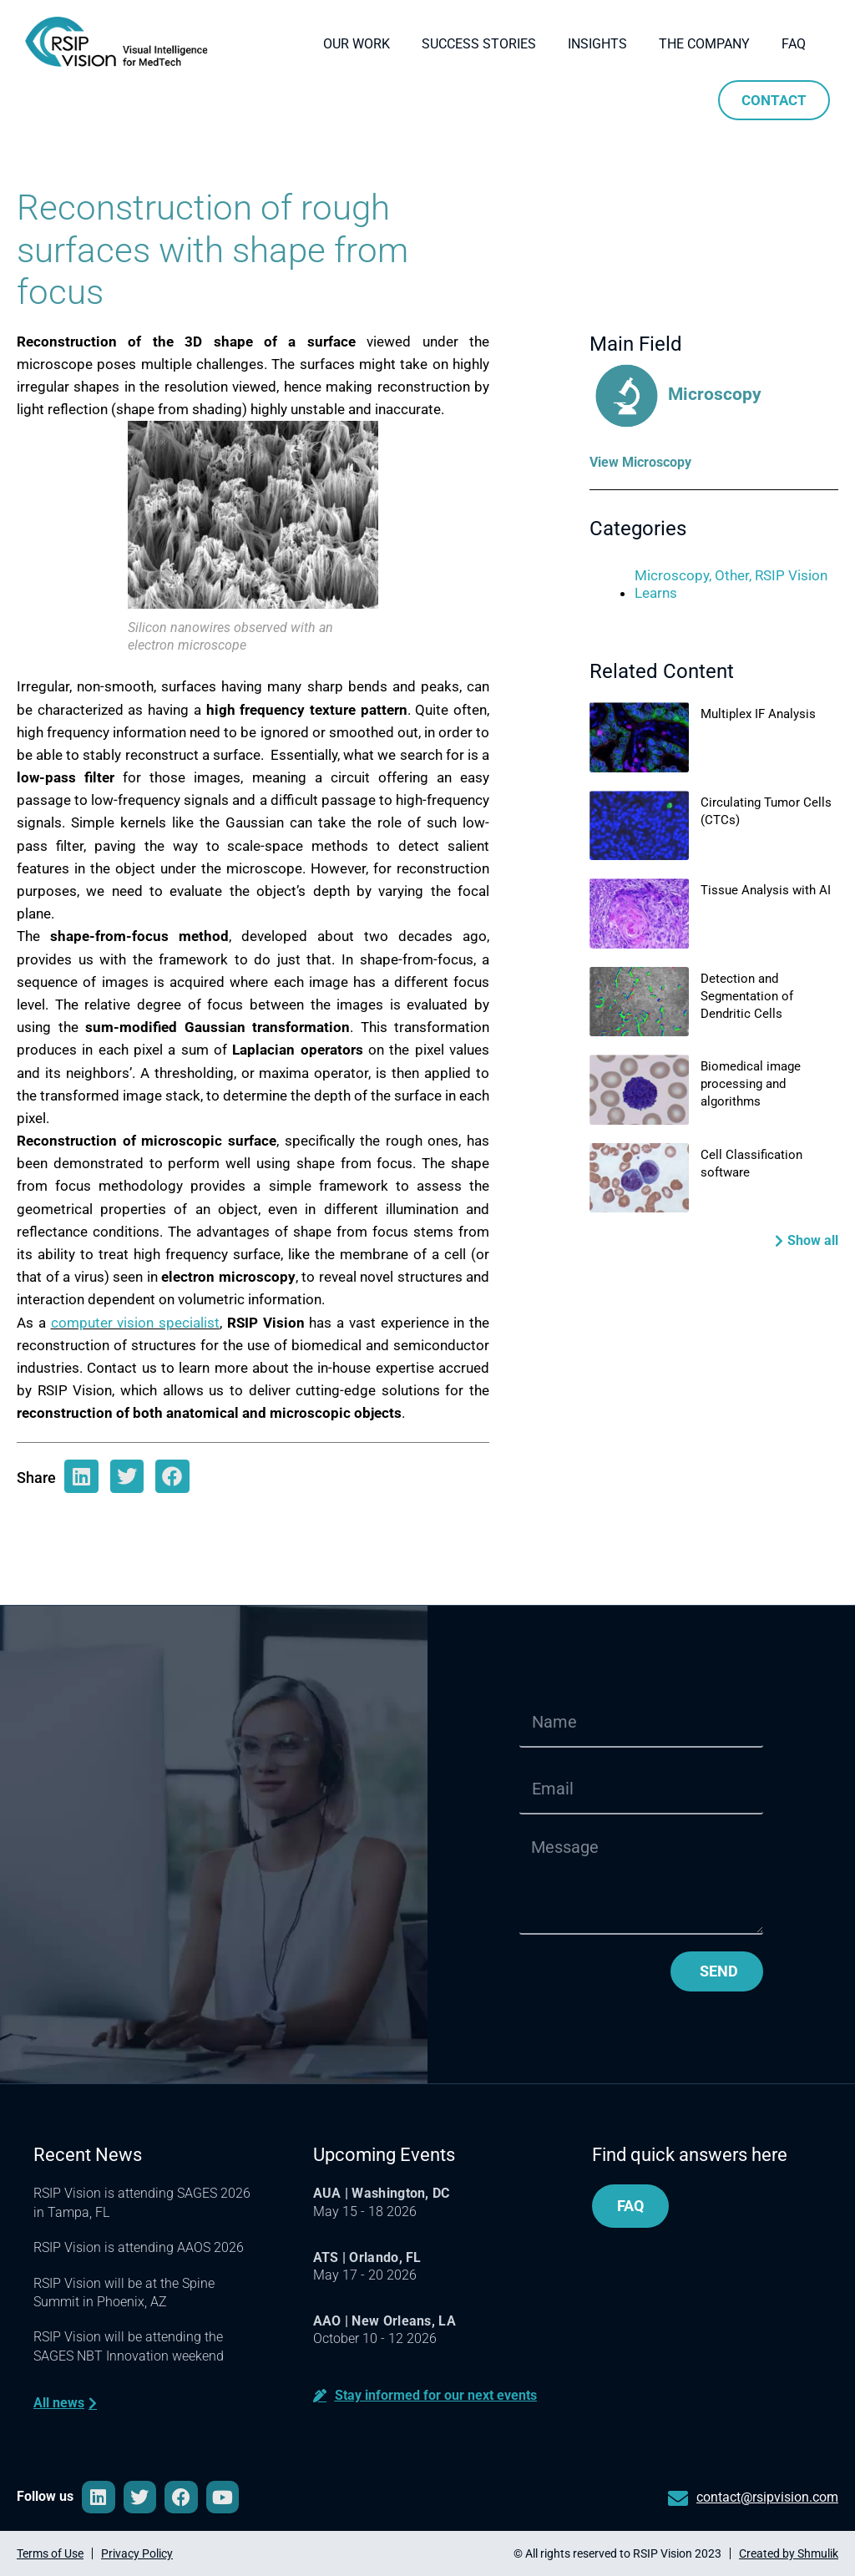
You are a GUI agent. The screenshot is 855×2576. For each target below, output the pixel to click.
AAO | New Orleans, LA (384, 2321)
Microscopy (675, 394)
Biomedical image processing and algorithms (751, 1084)
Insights (597, 44)
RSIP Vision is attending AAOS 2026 (138, 2247)
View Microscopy (640, 462)
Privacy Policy (137, 2553)
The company (704, 44)
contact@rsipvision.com (767, 2497)
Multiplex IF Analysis (758, 713)
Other (732, 575)
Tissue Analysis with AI (766, 890)
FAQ (794, 44)
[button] (806, 1240)
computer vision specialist (135, 1322)
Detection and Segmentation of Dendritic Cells (747, 996)
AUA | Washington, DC (381, 2193)
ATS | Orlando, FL (367, 2257)
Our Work (356, 44)
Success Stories (479, 44)
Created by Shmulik (788, 2553)
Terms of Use (50, 2553)
